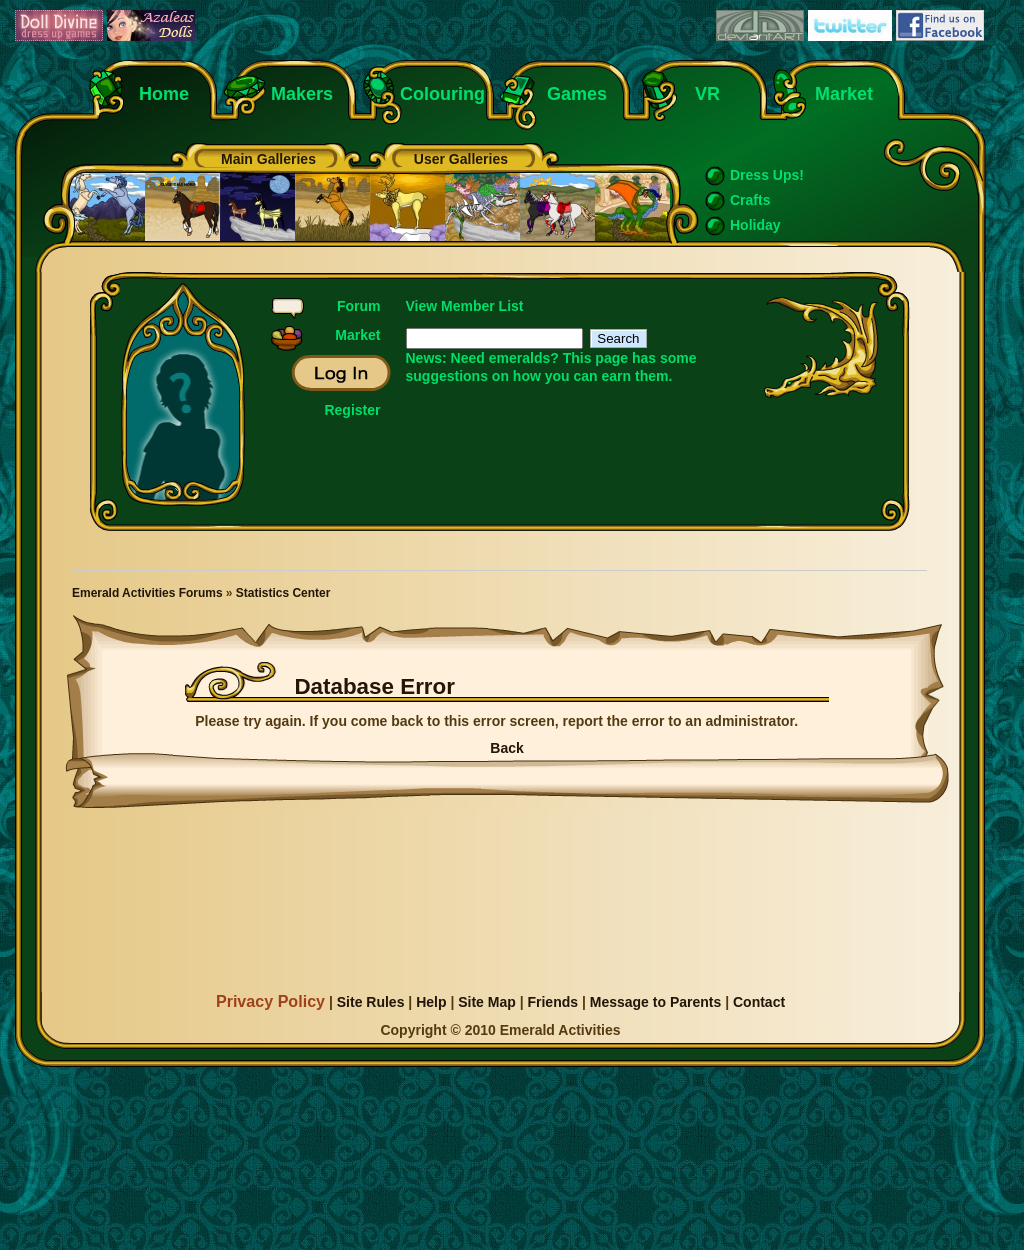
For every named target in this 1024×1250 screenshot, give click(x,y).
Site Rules (371, 1002)
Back (506, 748)
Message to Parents (656, 1002)
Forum (359, 306)
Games (577, 94)
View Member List (465, 306)
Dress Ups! (767, 175)
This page (595, 358)
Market (844, 94)
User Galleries (461, 159)
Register (352, 410)
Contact (759, 1002)
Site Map (487, 1002)
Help (431, 1002)
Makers (302, 94)
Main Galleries (268, 159)
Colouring (442, 94)
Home (164, 94)
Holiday (755, 225)
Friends (552, 1002)
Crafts (750, 200)
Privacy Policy (270, 1001)
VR (702, 94)
